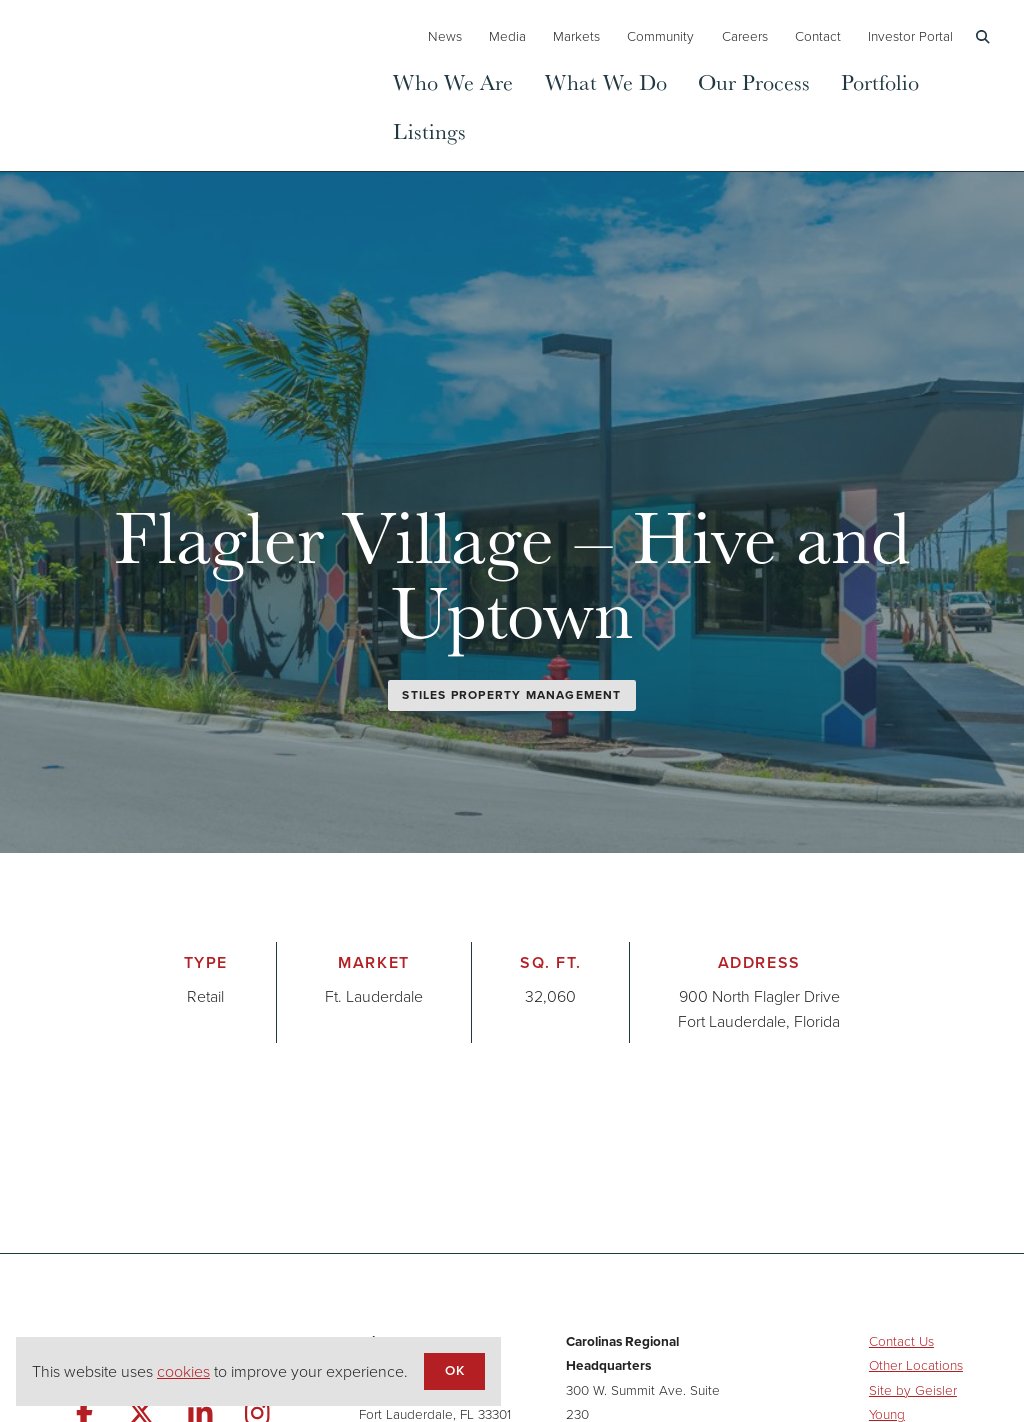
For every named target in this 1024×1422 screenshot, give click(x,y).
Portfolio (880, 81)
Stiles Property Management (511, 695)
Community (660, 36)
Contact (818, 36)
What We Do (606, 81)
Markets (576, 36)
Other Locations (916, 1365)
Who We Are (453, 81)
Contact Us (901, 1341)
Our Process (754, 81)
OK (454, 1370)
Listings (429, 130)
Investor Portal (910, 36)
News (445, 36)
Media (507, 36)
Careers (745, 36)
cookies (183, 1371)
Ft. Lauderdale (374, 996)
